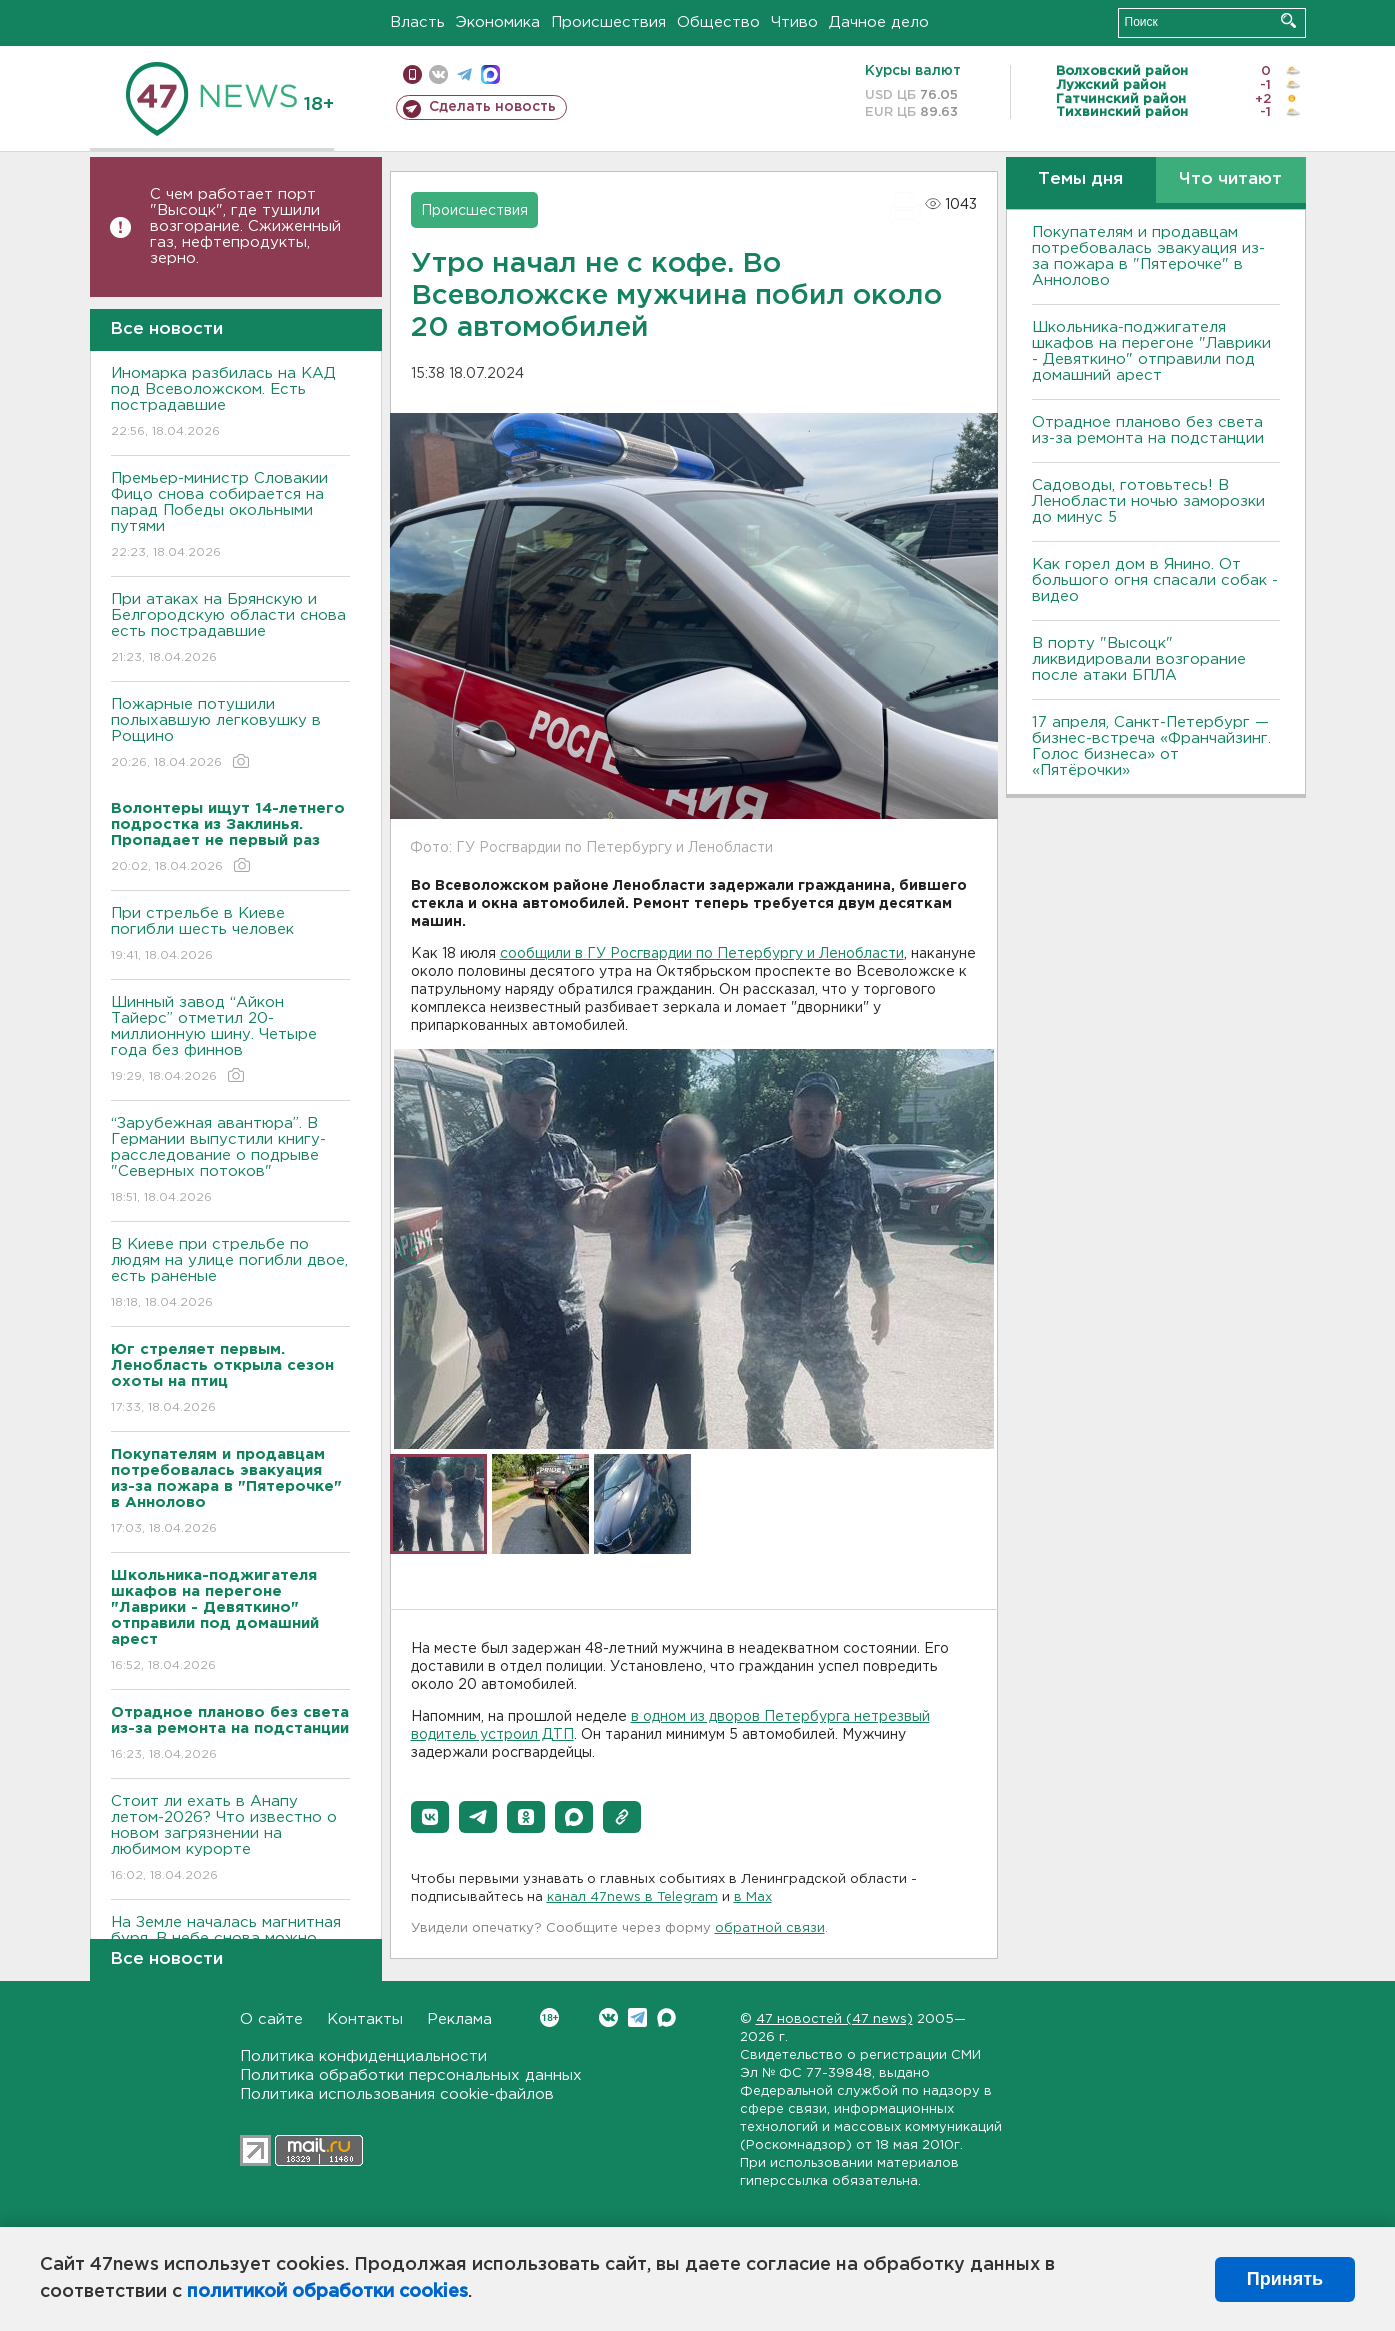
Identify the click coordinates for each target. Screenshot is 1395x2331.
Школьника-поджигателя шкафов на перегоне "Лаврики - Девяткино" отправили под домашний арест (1151, 351)
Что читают (1230, 179)
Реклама (459, 2019)
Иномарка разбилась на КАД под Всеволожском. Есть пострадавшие (230, 403)
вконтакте (438, 74)
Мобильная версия (412, 74)
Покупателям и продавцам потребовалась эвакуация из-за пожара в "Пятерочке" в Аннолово (1148, 256)
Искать (1288, 20)
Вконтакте (549, 2017)
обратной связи (770, 1928)
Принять (1285, 2279)
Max (666, 2017)
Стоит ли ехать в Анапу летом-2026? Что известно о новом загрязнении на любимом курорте (230, 1839)
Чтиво (794, 22)
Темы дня (1080, 179)
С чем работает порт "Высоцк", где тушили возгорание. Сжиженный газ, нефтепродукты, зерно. (245, 226)
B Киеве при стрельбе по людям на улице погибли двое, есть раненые (230, 1274)
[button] (430, 1817)
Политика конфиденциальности (363, 2056)
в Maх (753, 1897)
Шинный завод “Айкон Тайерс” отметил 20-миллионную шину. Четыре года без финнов (230, 1040)
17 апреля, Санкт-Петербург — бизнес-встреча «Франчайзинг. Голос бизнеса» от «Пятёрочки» (1151, 746)
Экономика (498, 22)
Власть (417, 22)
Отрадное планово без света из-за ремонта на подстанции (1148, 430)
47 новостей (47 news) (834, 2019)
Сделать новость (492, 107)
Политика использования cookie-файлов (397, 2094)
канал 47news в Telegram (632, 1897)
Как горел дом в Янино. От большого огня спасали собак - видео (1155, 580)
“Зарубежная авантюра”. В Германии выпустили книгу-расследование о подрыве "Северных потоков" (230, 1161)
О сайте (271, 2019)
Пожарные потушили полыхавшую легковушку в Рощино (230, 734)
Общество (718, 22)
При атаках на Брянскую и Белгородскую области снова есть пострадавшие (230, 629)
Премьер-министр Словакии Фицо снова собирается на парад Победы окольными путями (230, 516)
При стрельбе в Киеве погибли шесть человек (230, 935)
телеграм (464, 74)
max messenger (490, 74)
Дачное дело (879, 22)
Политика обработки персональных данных (411, 2075)
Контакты (365, 2019)
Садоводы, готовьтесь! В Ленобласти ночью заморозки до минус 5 (1148, 501)
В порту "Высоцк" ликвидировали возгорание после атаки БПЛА (1139, 659)
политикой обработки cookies (327, 2292)
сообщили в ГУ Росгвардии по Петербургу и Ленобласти (702, 954)
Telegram (637, 2017)
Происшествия (608, 22)
